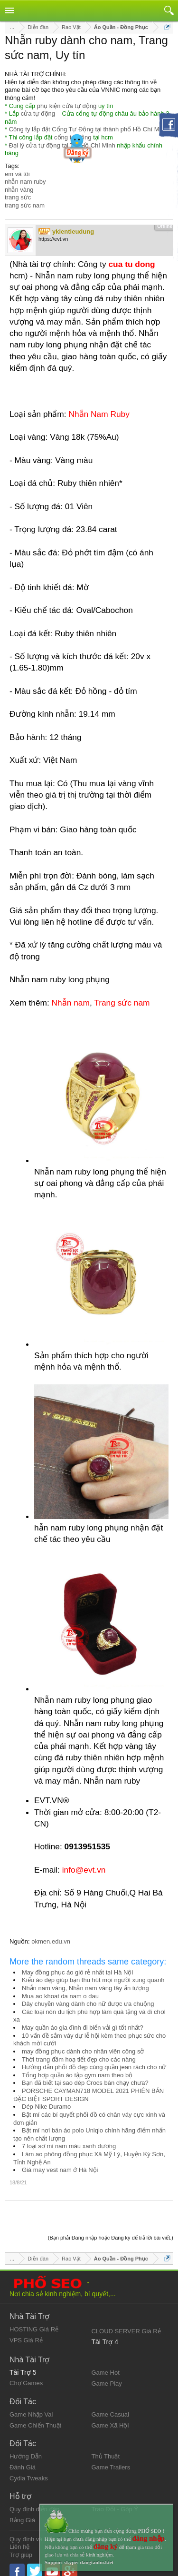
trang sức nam (25, 205)
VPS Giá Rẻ (26, 2332)
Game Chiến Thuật (35, 2417)
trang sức (18, 197)
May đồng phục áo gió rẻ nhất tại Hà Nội (77, 1972)
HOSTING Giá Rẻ (33, 2321)
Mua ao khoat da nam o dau (60, 1996)
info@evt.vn (84, 1870)
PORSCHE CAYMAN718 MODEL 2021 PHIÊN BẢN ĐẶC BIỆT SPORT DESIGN (88, 2094)
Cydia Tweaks (28, 2470)
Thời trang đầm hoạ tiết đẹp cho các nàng (79, 2059)
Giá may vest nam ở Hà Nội (60, 2169)
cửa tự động (38, 113)
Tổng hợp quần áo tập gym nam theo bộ (77, 2075)
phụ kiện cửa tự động (67, 105)
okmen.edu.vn (50, 1941)
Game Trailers (111, 2459)
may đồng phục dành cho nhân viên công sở (83, 2051)
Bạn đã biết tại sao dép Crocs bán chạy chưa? (85, 2082)
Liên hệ (19, 2539)
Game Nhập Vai (31, 2406)
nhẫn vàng (19, 189)
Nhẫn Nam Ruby (98, 414)
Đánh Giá (22, 2459)
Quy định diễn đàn (34, 2501)
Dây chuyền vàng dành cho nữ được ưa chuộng (88, 2003)
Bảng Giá (22, 2512)
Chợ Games (26, 2375)
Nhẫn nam (71, 1002)
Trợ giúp (20, 2546)
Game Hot (106, 2364)
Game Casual (110, 2406)
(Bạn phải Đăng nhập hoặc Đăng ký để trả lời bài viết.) (110, 2229)
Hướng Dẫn (25, 2448)
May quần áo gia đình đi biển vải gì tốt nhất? (82, 2027)
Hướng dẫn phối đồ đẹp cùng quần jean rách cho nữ (94, 2067)
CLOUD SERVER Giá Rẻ (126, 2323)
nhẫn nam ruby (25, 181)
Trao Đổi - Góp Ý (115, 2501)
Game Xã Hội (110, 2417)
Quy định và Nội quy (37, 2531)
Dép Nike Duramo (46, 2106)
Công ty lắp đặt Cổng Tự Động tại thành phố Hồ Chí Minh (88, 129)
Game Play (107, 2375)
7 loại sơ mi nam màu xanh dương (69, 2146)
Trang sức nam (122, 1002)
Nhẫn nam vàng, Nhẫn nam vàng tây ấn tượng (85, 1988)
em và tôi (17, 174)
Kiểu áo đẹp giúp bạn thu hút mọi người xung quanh (93, 1980)
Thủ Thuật (106, 2448)
